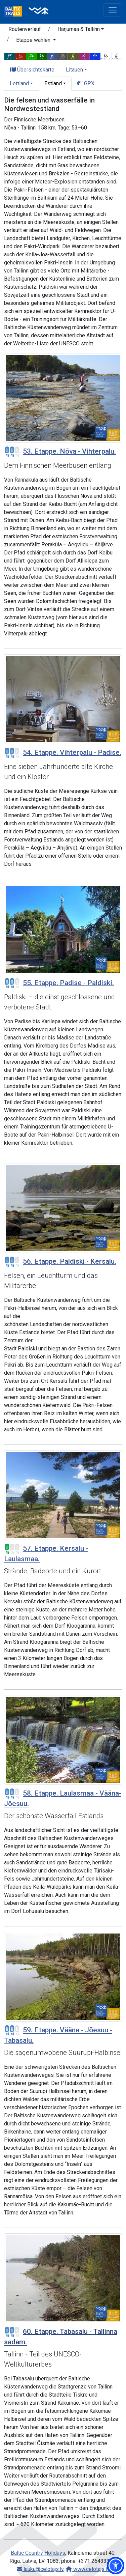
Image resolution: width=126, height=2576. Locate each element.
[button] (116, 2565)
